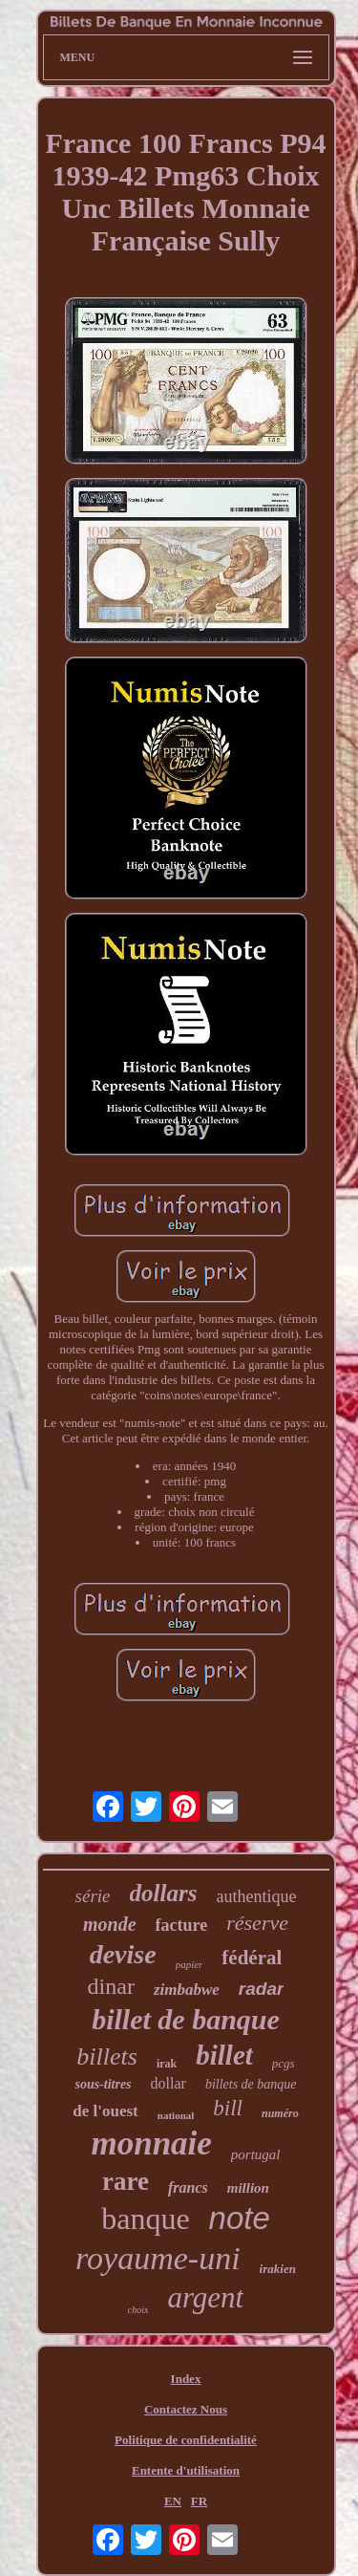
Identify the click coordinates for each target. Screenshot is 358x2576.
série (93, 1896)
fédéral (251, 1957)
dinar (111, 1986)
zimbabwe (187, 1990)
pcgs (283, 2063)
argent (205, 2297)
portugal (256, 2154)
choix (138, 2310)
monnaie (151, 2143)
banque (145, 2218)
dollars (164, 1893)
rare (125, 2181)
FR (199, 2501)
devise (123, 1954)
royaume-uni (157, 2258)
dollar (168, 2083)
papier (189, 1964)
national (176, 2115)
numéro (280, 2113)
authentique (256, 1896)
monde (110, 1924)
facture (182, 1925)
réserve (257, 1923)
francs (188, 2187)
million (248, 2188)
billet (224, 2055)
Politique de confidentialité (186, 2440)
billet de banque (186, 2019)
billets (106, 2056)
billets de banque (251, 2084)
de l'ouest (105, 2111)
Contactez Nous (185, 2409)
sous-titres (102, 2084)
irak (167, 2063)
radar (261, 1989)
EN (172, 2501)
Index (186, 2378)
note (239, 2218)
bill (227, 2108)
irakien (278, 2269)
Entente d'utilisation (186, 2470)
